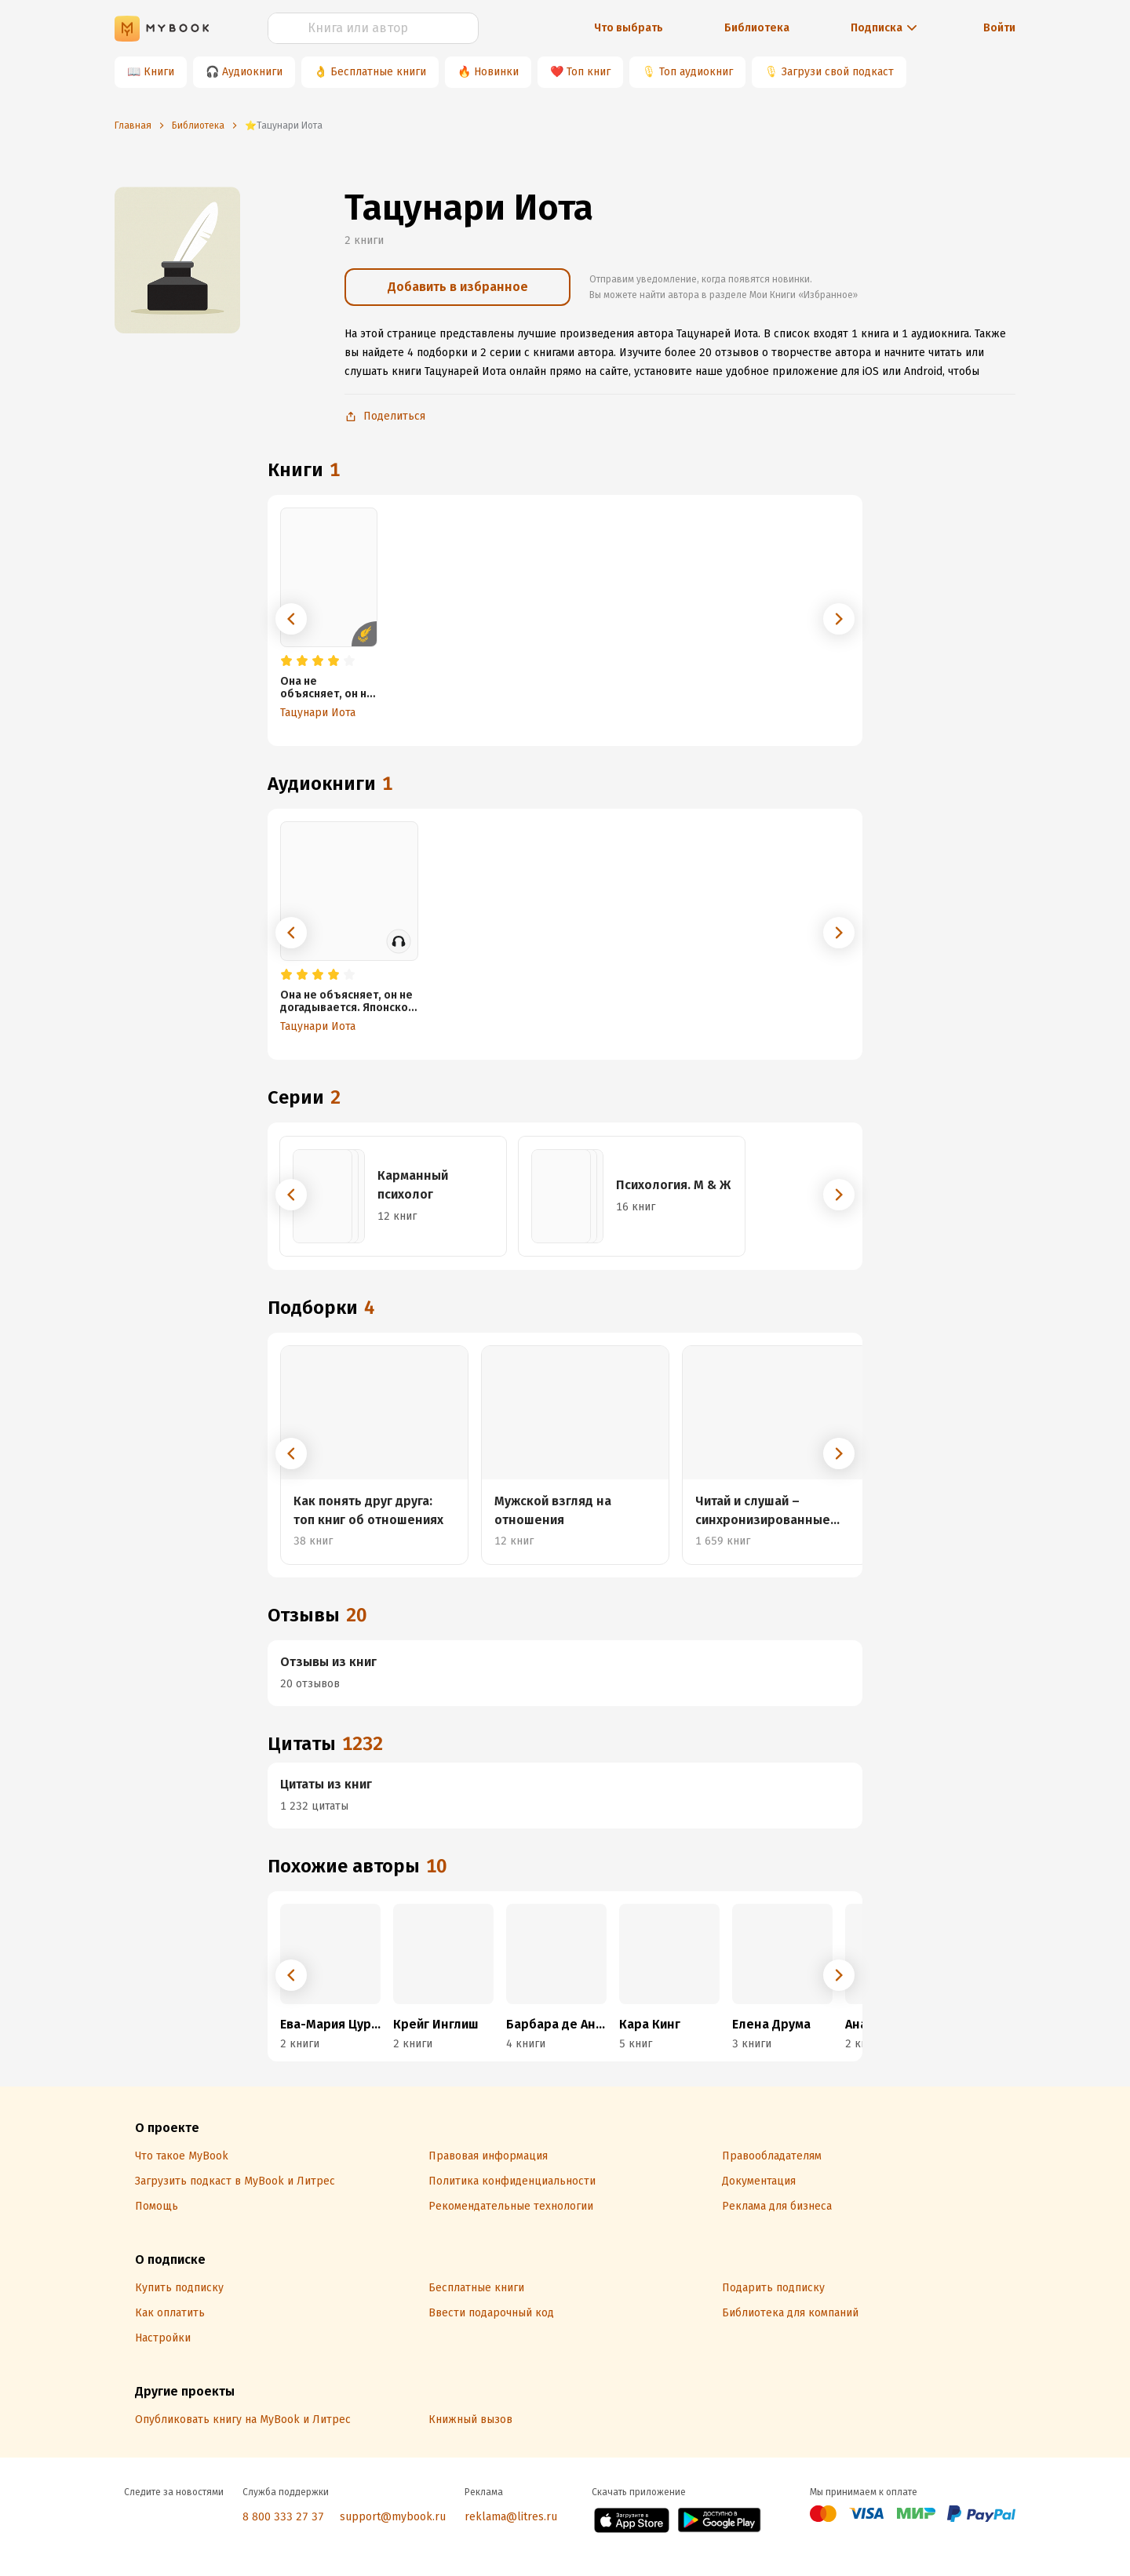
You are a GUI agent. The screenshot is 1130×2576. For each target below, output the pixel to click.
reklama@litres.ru (511, 2516)
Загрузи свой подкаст (838, 71)
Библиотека (756, 28)
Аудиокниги (252, 71)
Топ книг (589, 71)
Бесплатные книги (378, 71)
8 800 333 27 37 (283, 2516)
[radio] (286, 661)
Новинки (496, 71)
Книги (159, 71)
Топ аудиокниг (696, 71)
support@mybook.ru (393, 2516)
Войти (999, 28)
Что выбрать (628, 28)
